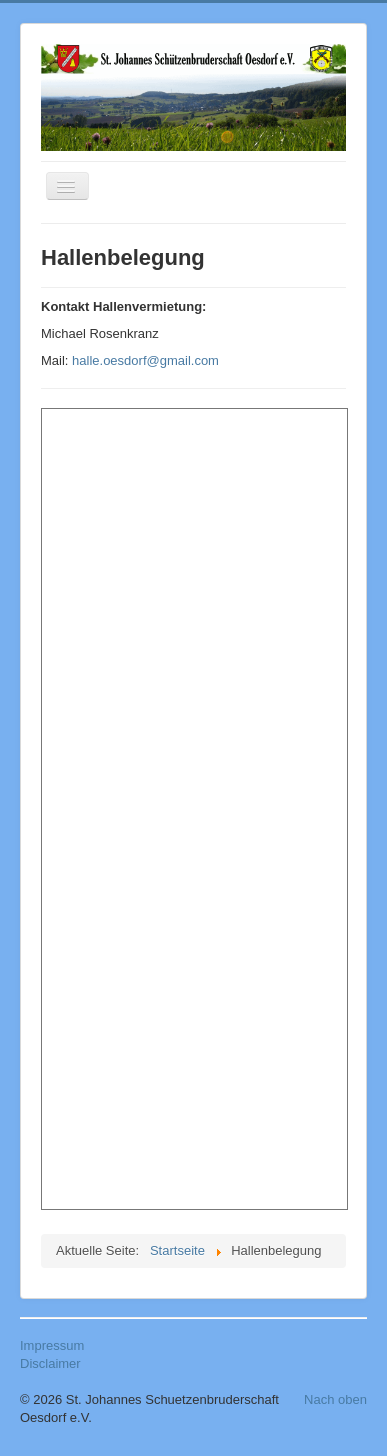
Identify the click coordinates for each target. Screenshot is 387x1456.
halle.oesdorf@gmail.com (145, 360)
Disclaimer (50, 1363)
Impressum (52, 1345)
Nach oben (335, 1399)
